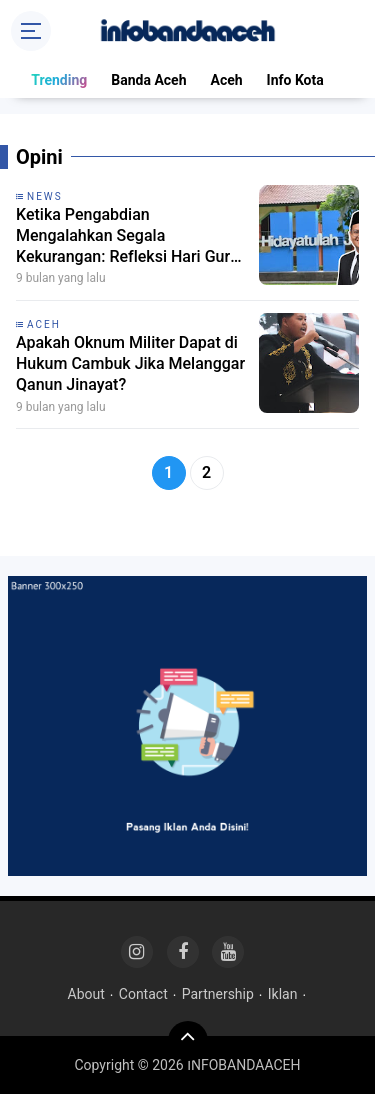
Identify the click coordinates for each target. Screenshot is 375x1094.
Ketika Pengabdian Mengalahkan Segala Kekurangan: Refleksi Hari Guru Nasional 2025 (127, 236)
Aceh (226, 80)
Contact (143, 994)
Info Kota (295, 80)
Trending (59, 80)
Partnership (218, 994)
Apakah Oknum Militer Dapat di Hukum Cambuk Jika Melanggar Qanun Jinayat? (130, 363)
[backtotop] (188, 1041)
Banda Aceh (148, 80)
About (86, 994)
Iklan (283, 994)
